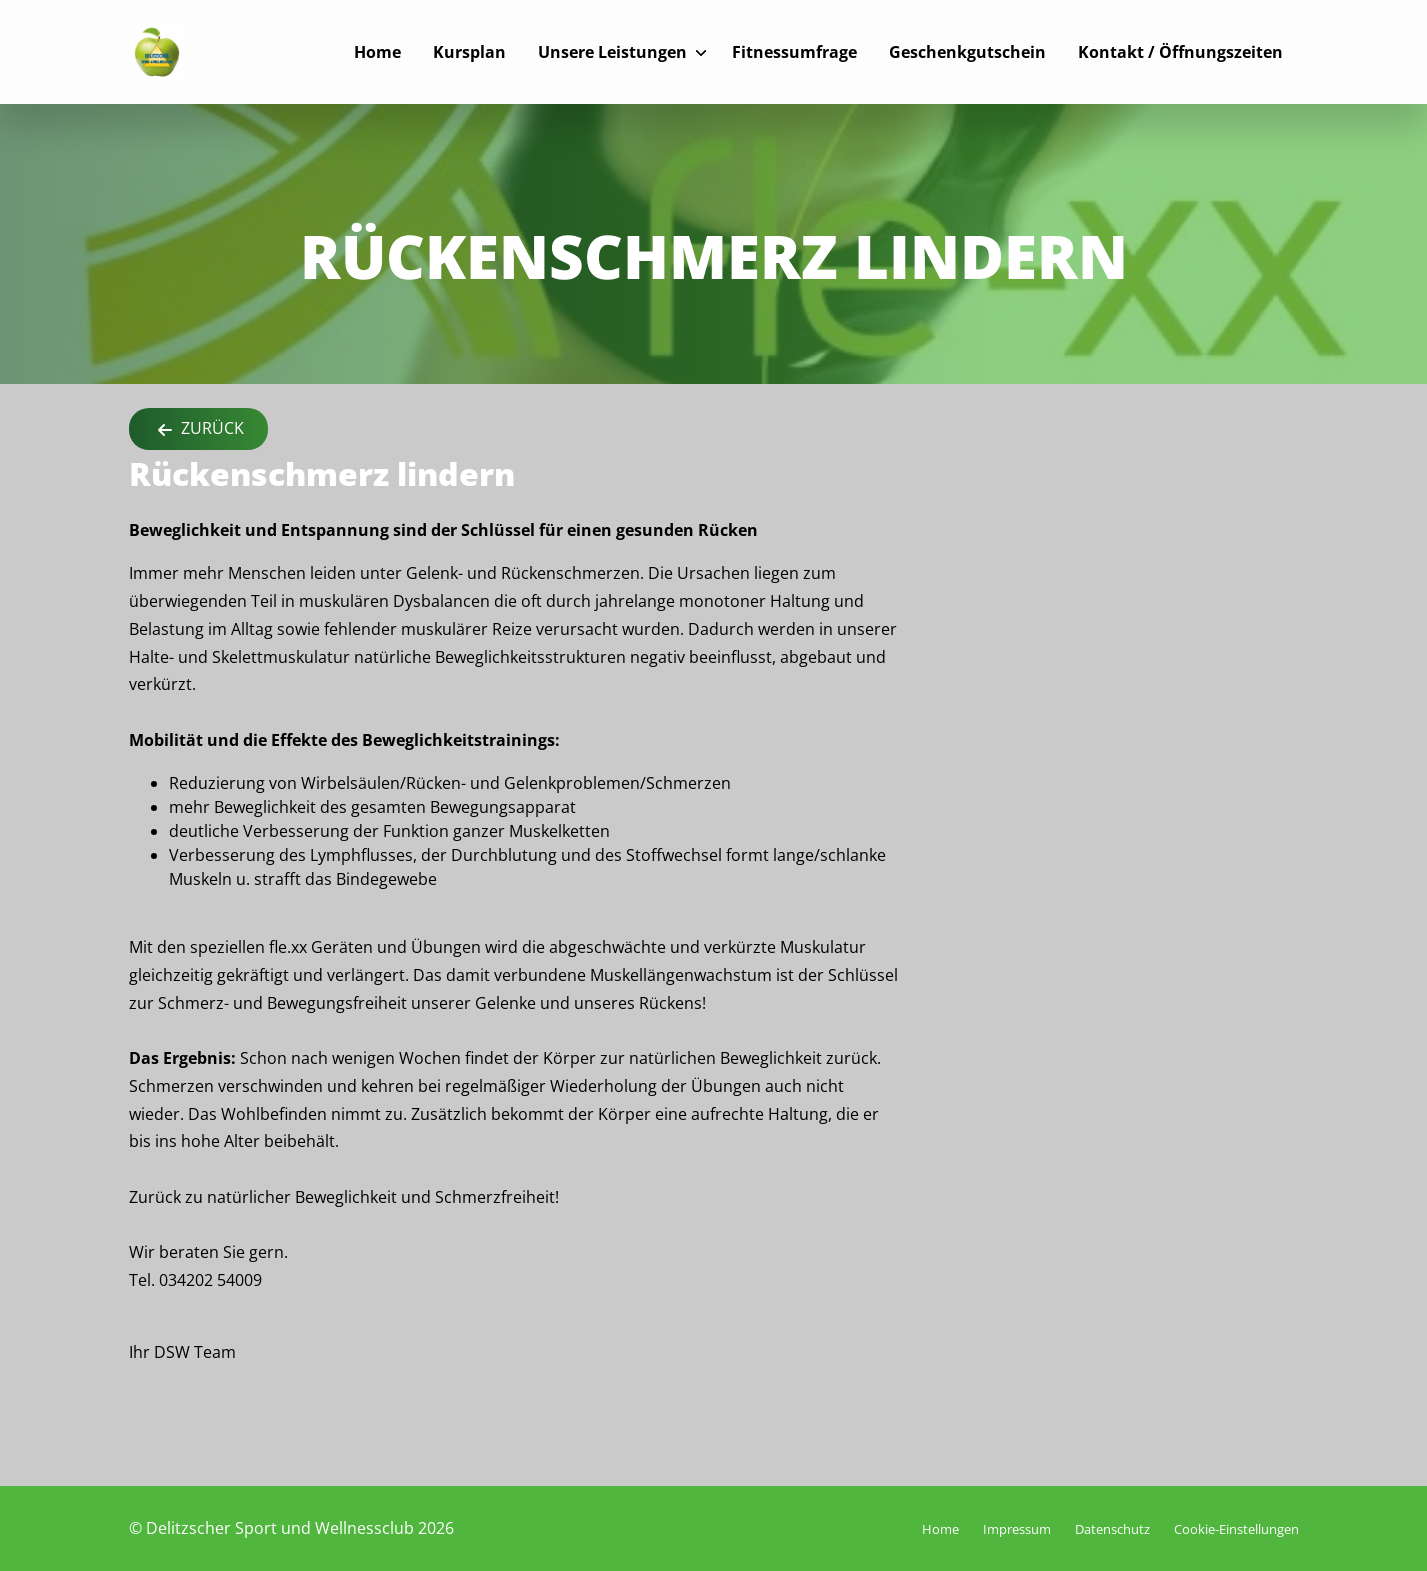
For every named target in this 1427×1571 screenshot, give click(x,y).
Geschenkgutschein (967, 52)
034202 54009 (210, 1280)
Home (377, 52)
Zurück (198, 429)
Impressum (1017, 1529)
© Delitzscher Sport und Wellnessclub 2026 (291, 1528)
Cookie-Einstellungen (1236, 1529)
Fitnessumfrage (794, 52)
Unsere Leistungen (612, 52)
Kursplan (469, 52)
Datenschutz (1112, 1529)
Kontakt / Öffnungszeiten (1180, 52)
